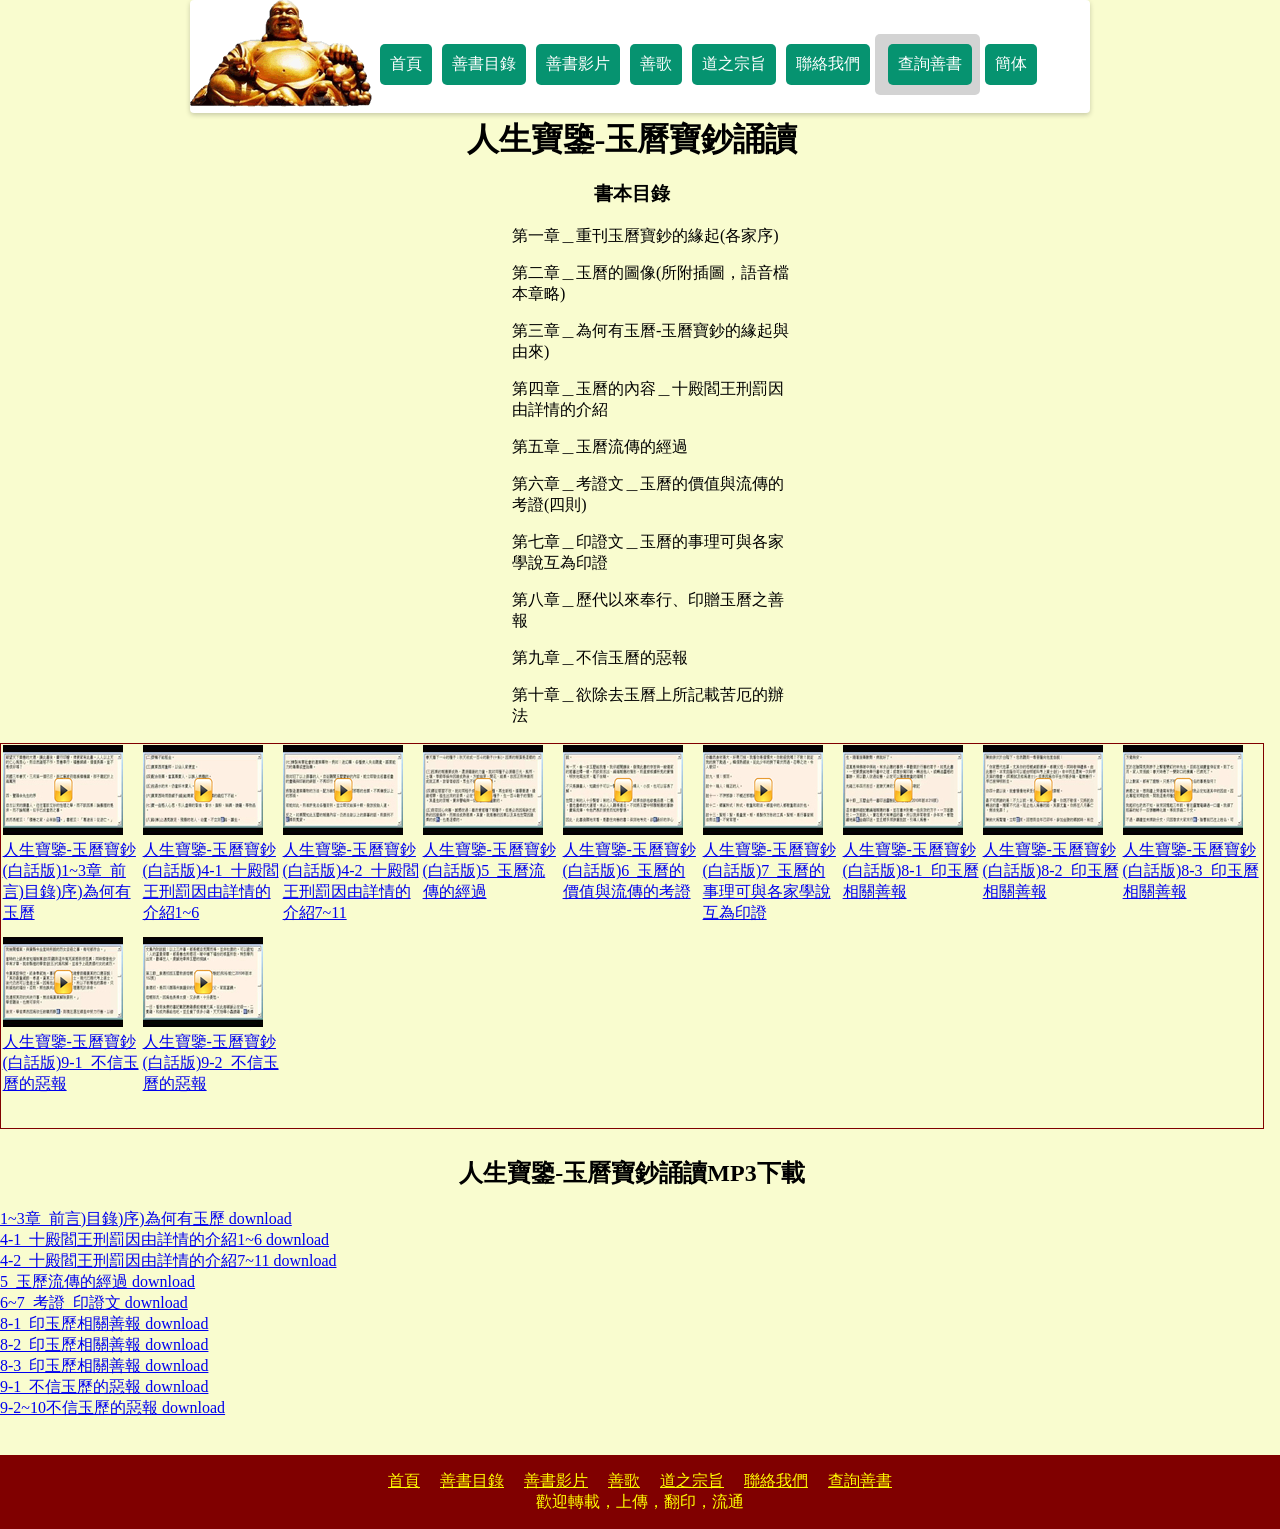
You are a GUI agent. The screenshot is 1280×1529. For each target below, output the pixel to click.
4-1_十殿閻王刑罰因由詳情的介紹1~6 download (164, 1239)
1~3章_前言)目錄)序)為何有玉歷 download (146, 1218)
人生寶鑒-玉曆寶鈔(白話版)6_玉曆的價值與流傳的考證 (629, 822)
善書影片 (578, 63)
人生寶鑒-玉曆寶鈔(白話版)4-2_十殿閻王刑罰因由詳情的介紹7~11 (351, 833)
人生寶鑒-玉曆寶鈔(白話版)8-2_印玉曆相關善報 (1051, 822)
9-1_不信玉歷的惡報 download (104, 1386)
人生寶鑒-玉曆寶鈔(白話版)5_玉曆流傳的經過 (489, 822)
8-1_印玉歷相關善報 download (104, 1323)
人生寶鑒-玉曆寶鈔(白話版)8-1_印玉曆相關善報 (911, 822)
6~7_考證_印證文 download (94, 1302)
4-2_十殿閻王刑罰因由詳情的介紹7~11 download (168, 1260)
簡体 (1011, 63)
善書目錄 (484, 63)
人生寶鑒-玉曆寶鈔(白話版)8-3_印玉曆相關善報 (1191, 822)
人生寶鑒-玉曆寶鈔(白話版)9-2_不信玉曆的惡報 (211, 1014)
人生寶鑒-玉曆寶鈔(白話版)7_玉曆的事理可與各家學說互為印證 (769, 833)
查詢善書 (930, 63)
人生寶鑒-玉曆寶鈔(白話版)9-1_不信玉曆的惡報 (71, 1014)
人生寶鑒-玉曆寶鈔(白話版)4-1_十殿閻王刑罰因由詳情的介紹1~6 (211, 833)
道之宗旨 (734, 63)
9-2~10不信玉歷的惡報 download (112, 1407)
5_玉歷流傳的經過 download (97, 1281)
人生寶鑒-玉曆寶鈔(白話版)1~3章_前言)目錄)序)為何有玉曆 (69, 833)
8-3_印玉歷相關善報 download (104, 1365)
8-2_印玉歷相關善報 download (104, 1344)
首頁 (406, 63)
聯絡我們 (828, 63)
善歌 (656, 63)
